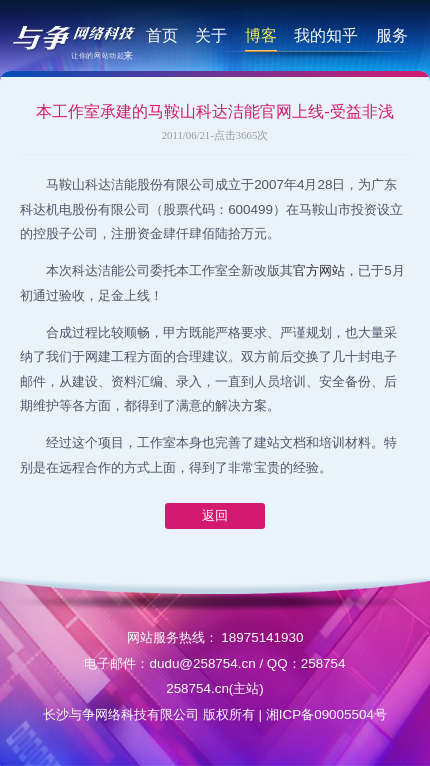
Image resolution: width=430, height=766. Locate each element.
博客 (261, 35)
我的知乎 (326, 35)
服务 (392, 35)
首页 (162, 35)
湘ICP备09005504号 (326, 714)
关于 (211, 35)
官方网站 (319, 270)
